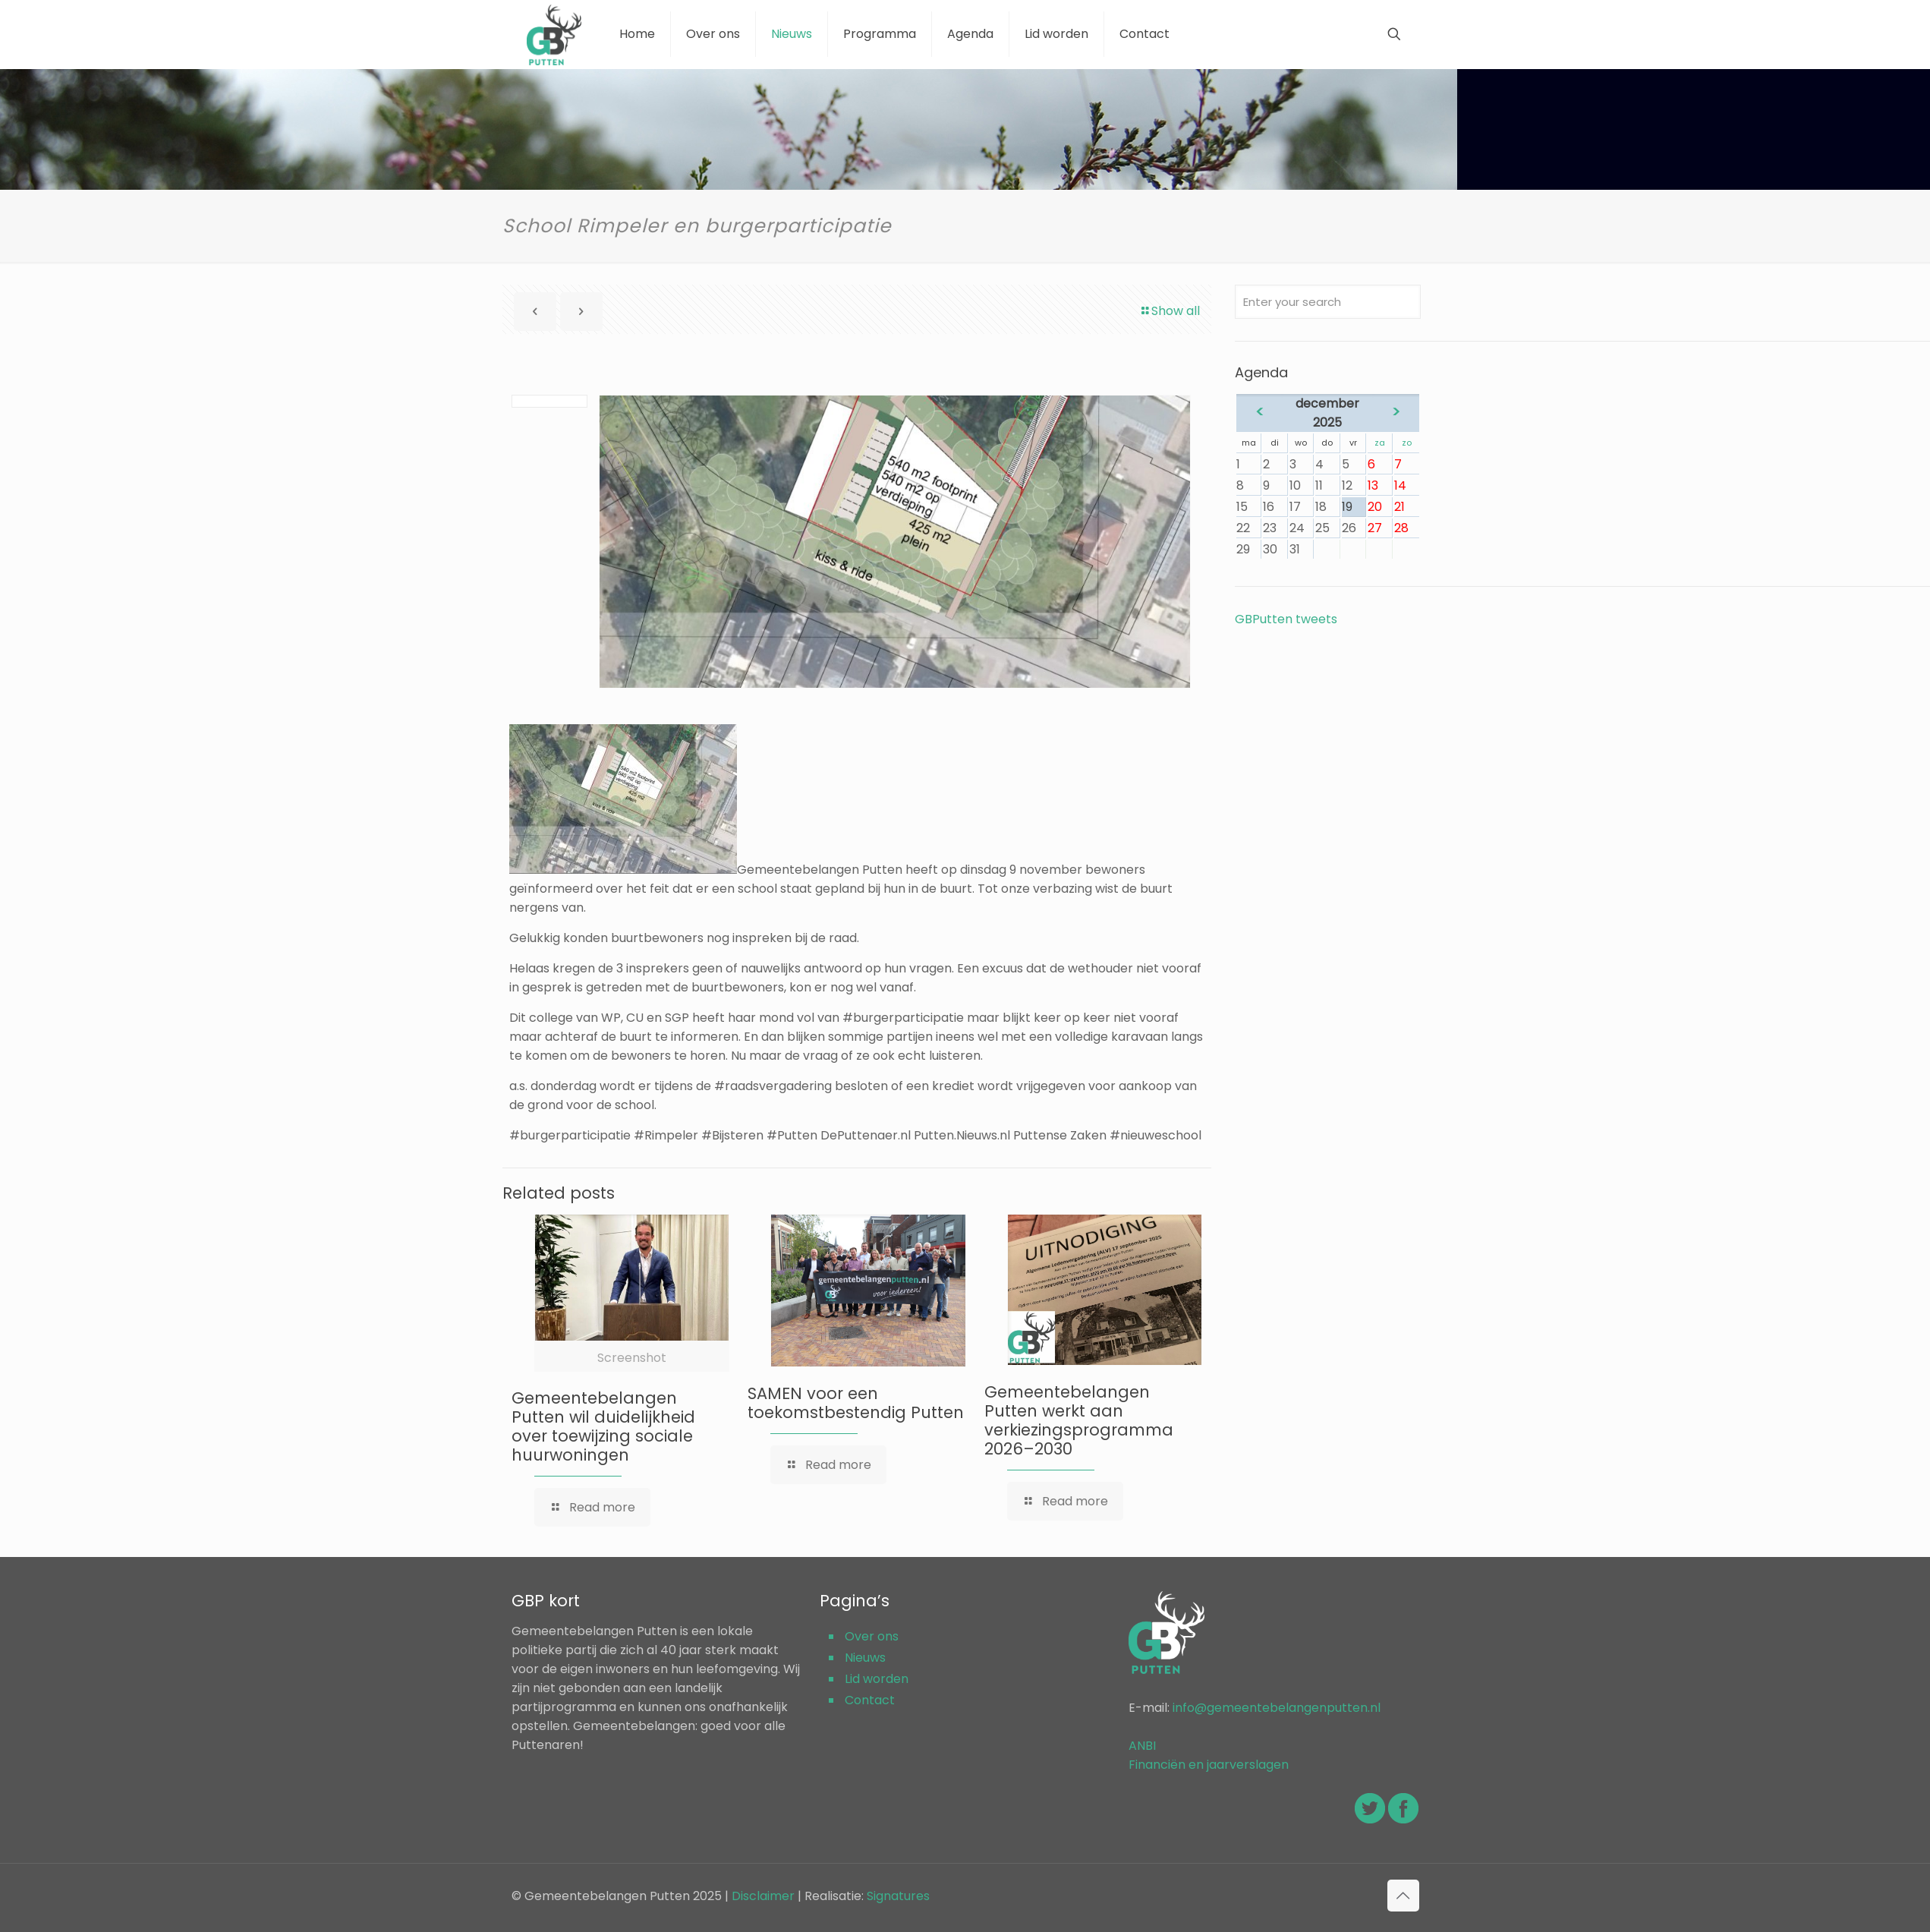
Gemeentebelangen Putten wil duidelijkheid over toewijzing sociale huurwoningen (603, 1426)
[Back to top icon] (1403, 1896)
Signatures (898, 1896)
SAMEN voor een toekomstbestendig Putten (856, 1402)
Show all (1169, 311)
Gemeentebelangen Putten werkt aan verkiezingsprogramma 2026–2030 (1078, 1420)
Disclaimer (763, 1896)
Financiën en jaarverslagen (1209, 1764)
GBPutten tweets (1286, 619)
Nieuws (865, 1657)
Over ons (872, 1636)
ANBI (1142, 1745)
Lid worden (876, 1679)
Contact (870, 1700)
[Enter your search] (1327, 302)
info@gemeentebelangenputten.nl (1277, 1707)
